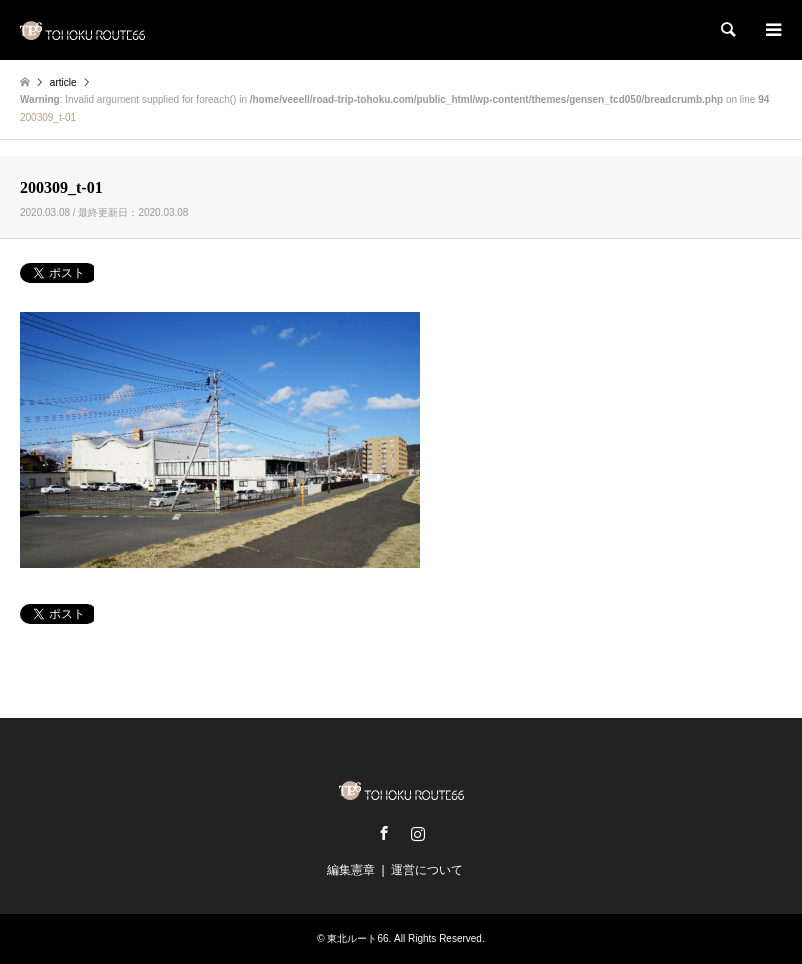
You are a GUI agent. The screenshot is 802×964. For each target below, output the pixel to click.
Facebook (384, 833)
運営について (427, 870)
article (63, 82)
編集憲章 (351, 870)
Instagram (418, 833)
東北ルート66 (357, 938)
